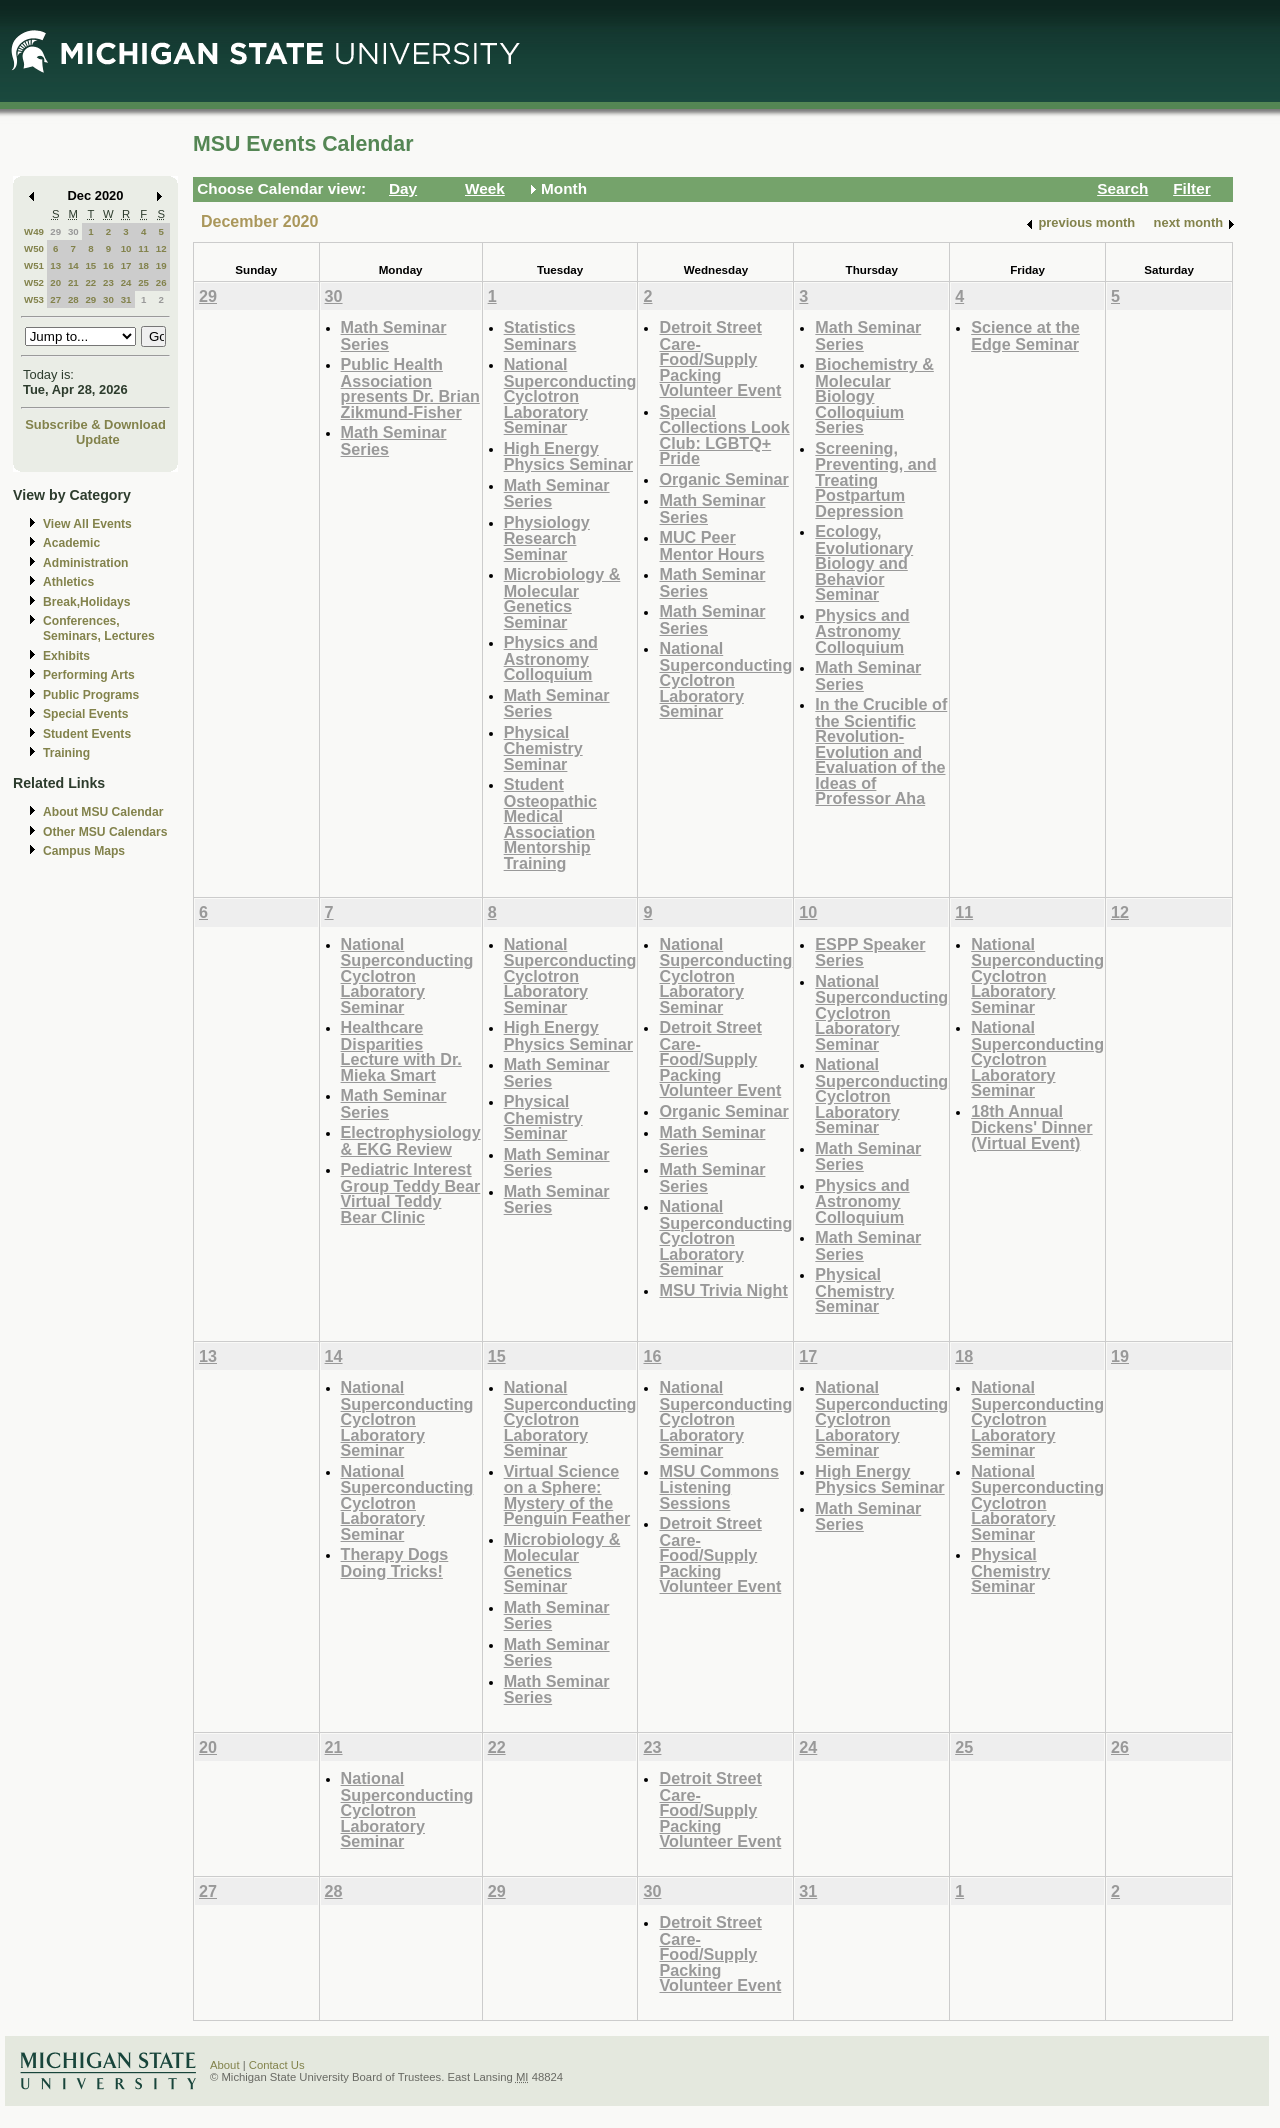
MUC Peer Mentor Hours (711, 545)
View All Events (87, 524)
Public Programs (91, 695)
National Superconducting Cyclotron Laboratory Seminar (570, 395)
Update (98, 439)
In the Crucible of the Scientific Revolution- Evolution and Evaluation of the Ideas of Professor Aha (881, 751)
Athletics (68, 582)
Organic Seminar (723, 479)
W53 (34, 299)
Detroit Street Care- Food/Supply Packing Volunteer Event (720, 358)
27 (55, 299)
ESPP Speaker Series (870, 952)
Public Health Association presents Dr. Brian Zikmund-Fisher (410, 388)
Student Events (87, 734)
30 (73, 231)
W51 (34, 265)
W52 (34, 282)
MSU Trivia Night (723, 1290)
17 (126, 265)
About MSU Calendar (103, 812)
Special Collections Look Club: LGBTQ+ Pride (724, 435)
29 (55, 231)
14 (73, 265)
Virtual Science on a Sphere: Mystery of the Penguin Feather (567, 1495)
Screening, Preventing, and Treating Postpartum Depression (875, 479)
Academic (71, 543)
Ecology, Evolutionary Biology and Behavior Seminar (864, 562)
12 (161, 248)
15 (90, 265)
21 (73, 282)
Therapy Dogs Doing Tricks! (395, 1562)
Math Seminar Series (394, 335)
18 (143, 265)
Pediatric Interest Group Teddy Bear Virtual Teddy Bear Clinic (411, 1193)
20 (55, 282)
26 (161, 282)
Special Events (85, 714)
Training (66, 753)
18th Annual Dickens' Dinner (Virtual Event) (1031, 1127)
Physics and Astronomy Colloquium (551, 658)
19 (161, 265)
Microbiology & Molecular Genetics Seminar (562, 598)
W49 (34, 231)
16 (108, 265)
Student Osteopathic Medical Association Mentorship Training (550, 823)
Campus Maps (84, 851)
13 (55, 265)
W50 (34, 248)
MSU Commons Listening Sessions (718, 1487)
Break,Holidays (87, 602)
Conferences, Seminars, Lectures (99, 628)
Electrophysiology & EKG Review (411, 1140)
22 (90, 282)
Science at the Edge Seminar (1025, 335)
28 (73, 299)
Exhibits (66, 656)
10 (126, 248)
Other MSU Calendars (105, 832)
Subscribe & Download (95, 424)
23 (108, 282)
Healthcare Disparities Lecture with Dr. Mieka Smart (401, 1051)
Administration (85, 563)
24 (126, 282)
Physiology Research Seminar (547, 538)
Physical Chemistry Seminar (543, 748)
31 (126, 299)
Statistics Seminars (540, 335)
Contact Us (277, 2065)
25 (143, 282)
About (225, 2065)
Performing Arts (89, 675)
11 (143, 248)
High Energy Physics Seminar (568, 456)
